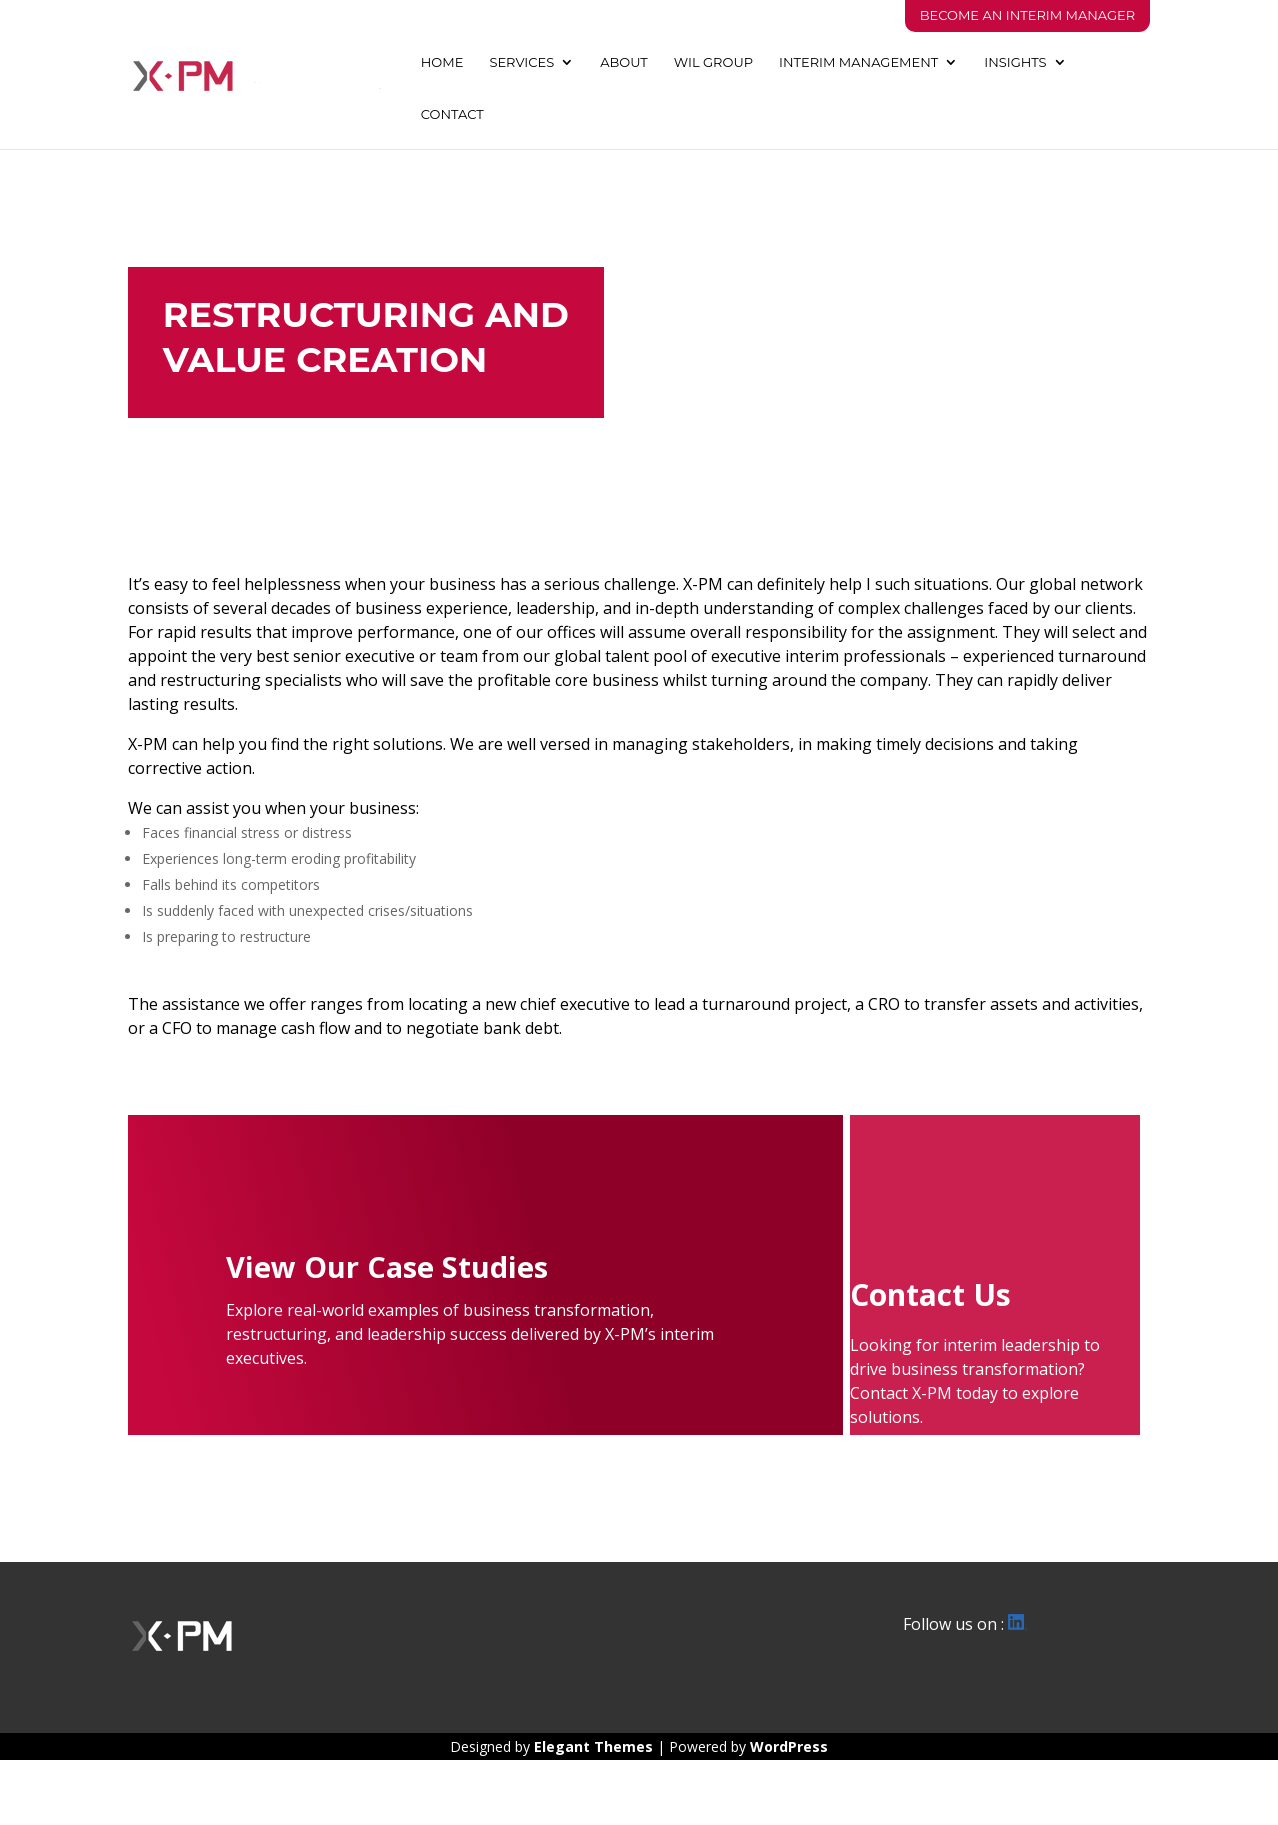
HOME (442, 62)
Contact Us (930, 1294)
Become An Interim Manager (1027, 15)
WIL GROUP (713, 62)
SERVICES (521, 62)
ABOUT (624, 62)
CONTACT (452, 114)
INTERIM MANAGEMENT (858, 62)
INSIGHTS (1015, 62)
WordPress (789, 1746)
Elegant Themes (593, 1746)
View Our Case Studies (387, 1266)
